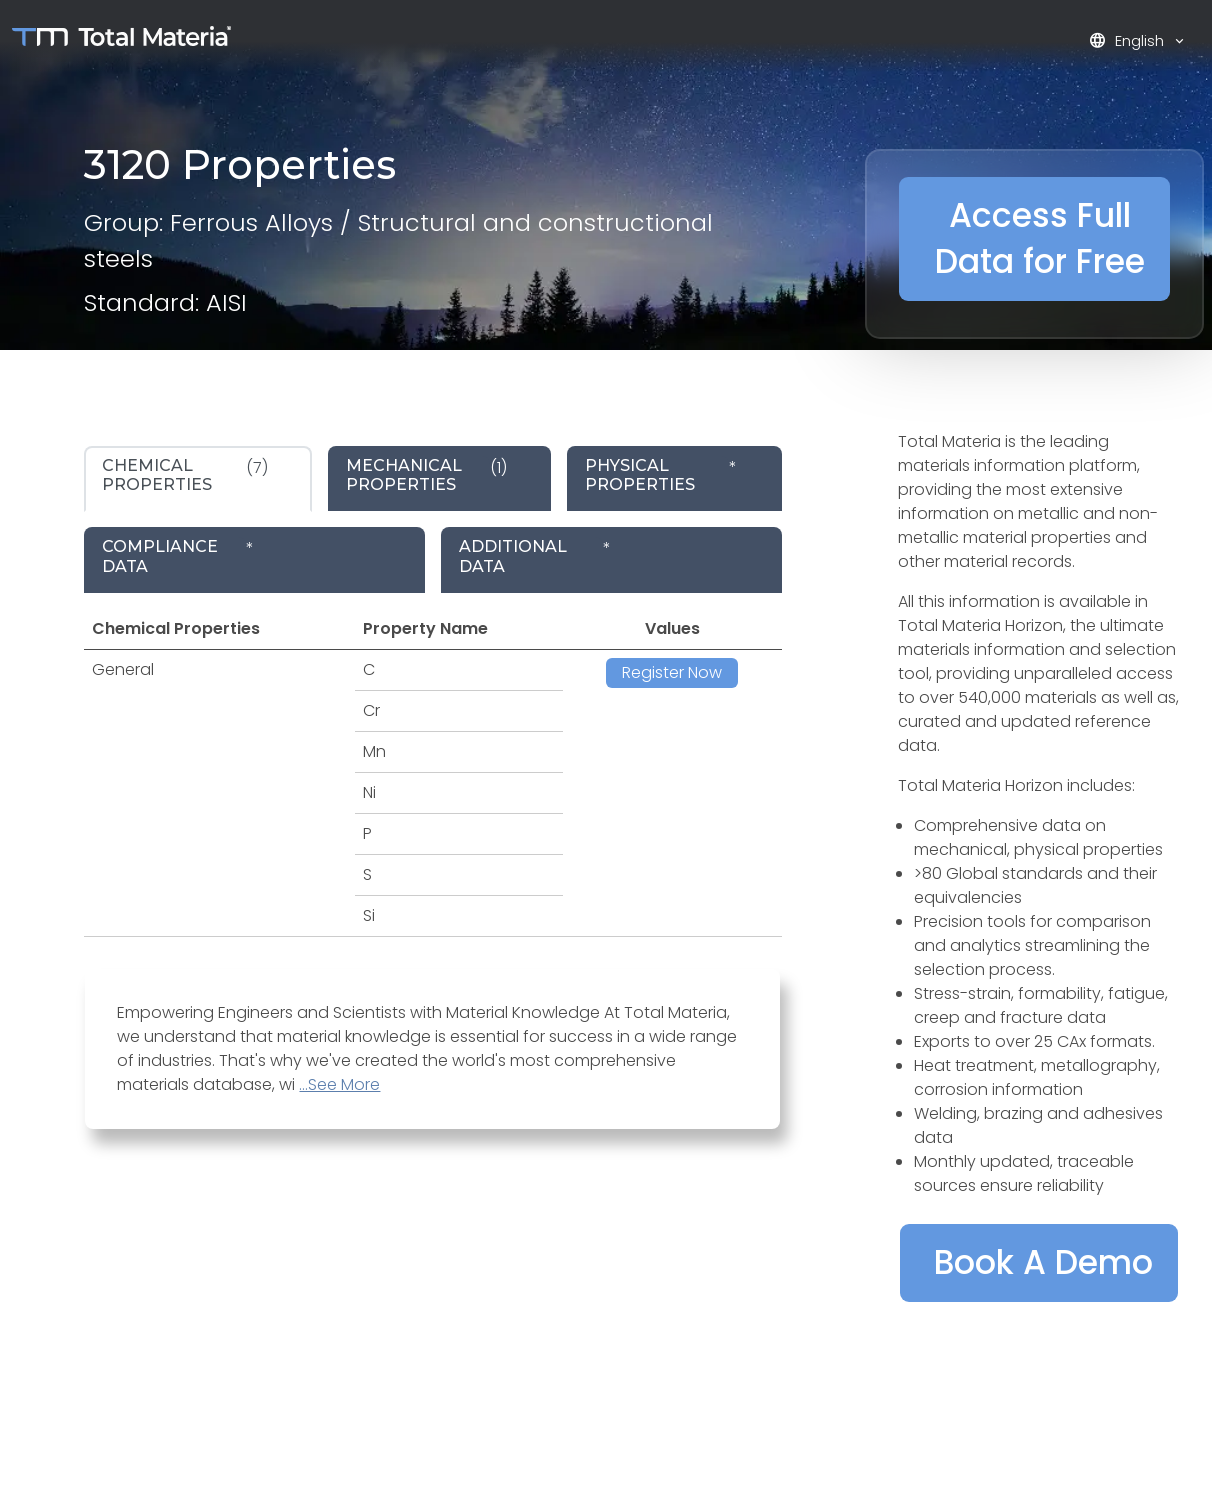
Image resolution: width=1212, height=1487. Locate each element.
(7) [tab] (185, 475)
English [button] (1128, 40)
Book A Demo (1043, 1262)
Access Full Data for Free (1040, 238)
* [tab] (661, 475)
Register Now (672, 672)
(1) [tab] (426, 475)
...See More (339, 1084)
